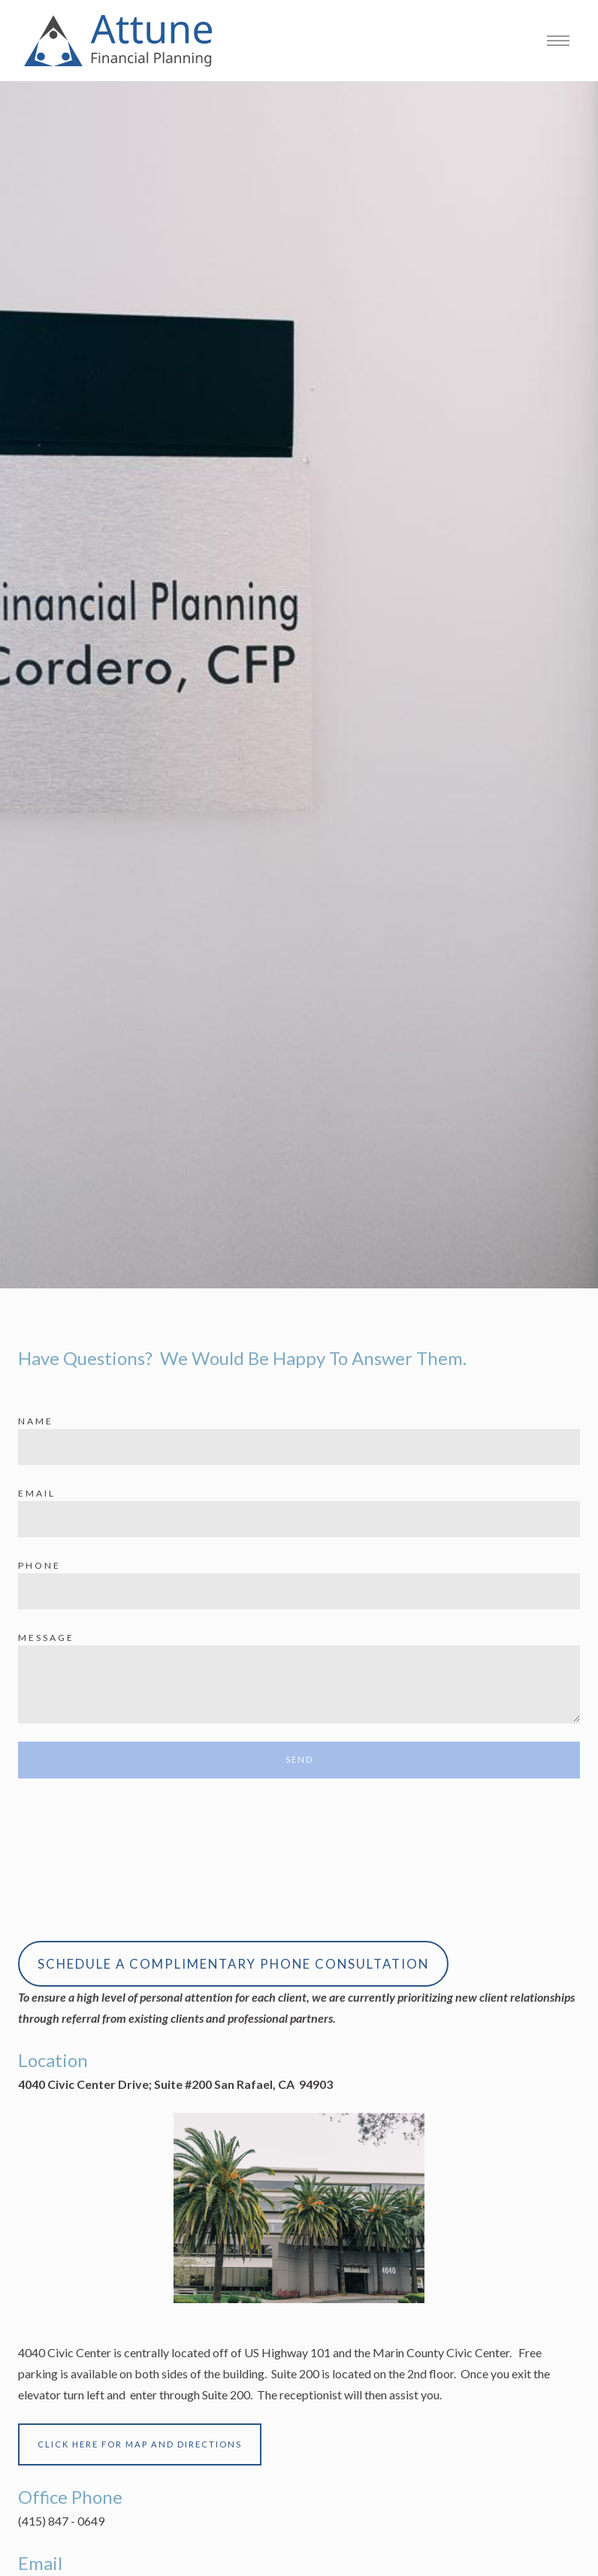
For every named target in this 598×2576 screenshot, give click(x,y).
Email (37, 1493)
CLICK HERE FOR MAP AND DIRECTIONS (140, 2444)
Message (46, 1637)
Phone (39, 1565)
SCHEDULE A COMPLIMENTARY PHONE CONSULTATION (233, 1964)
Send (299, 1759)
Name (35, 1421)
